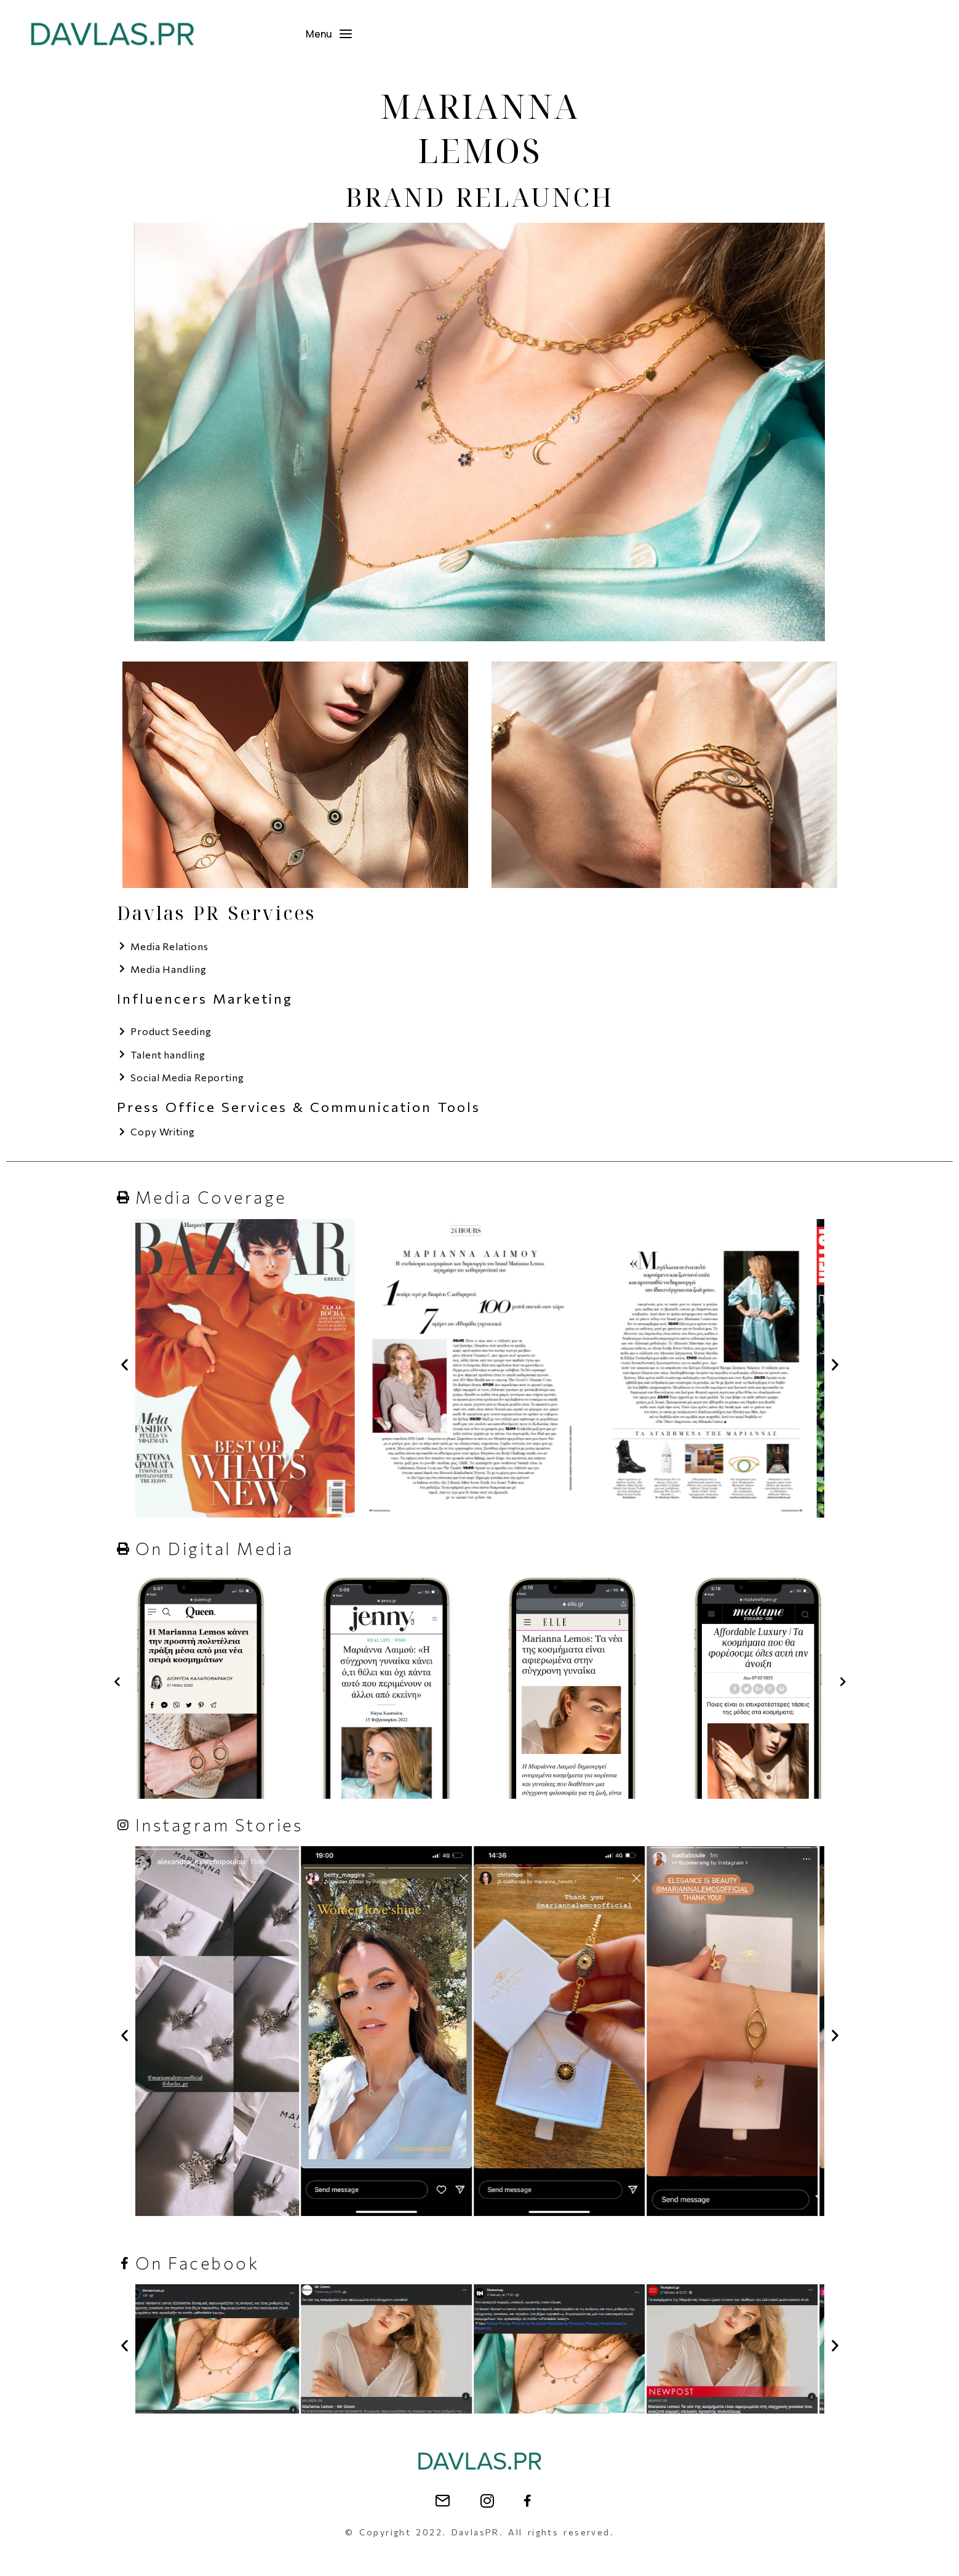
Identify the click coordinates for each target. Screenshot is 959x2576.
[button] (124, 1601)
